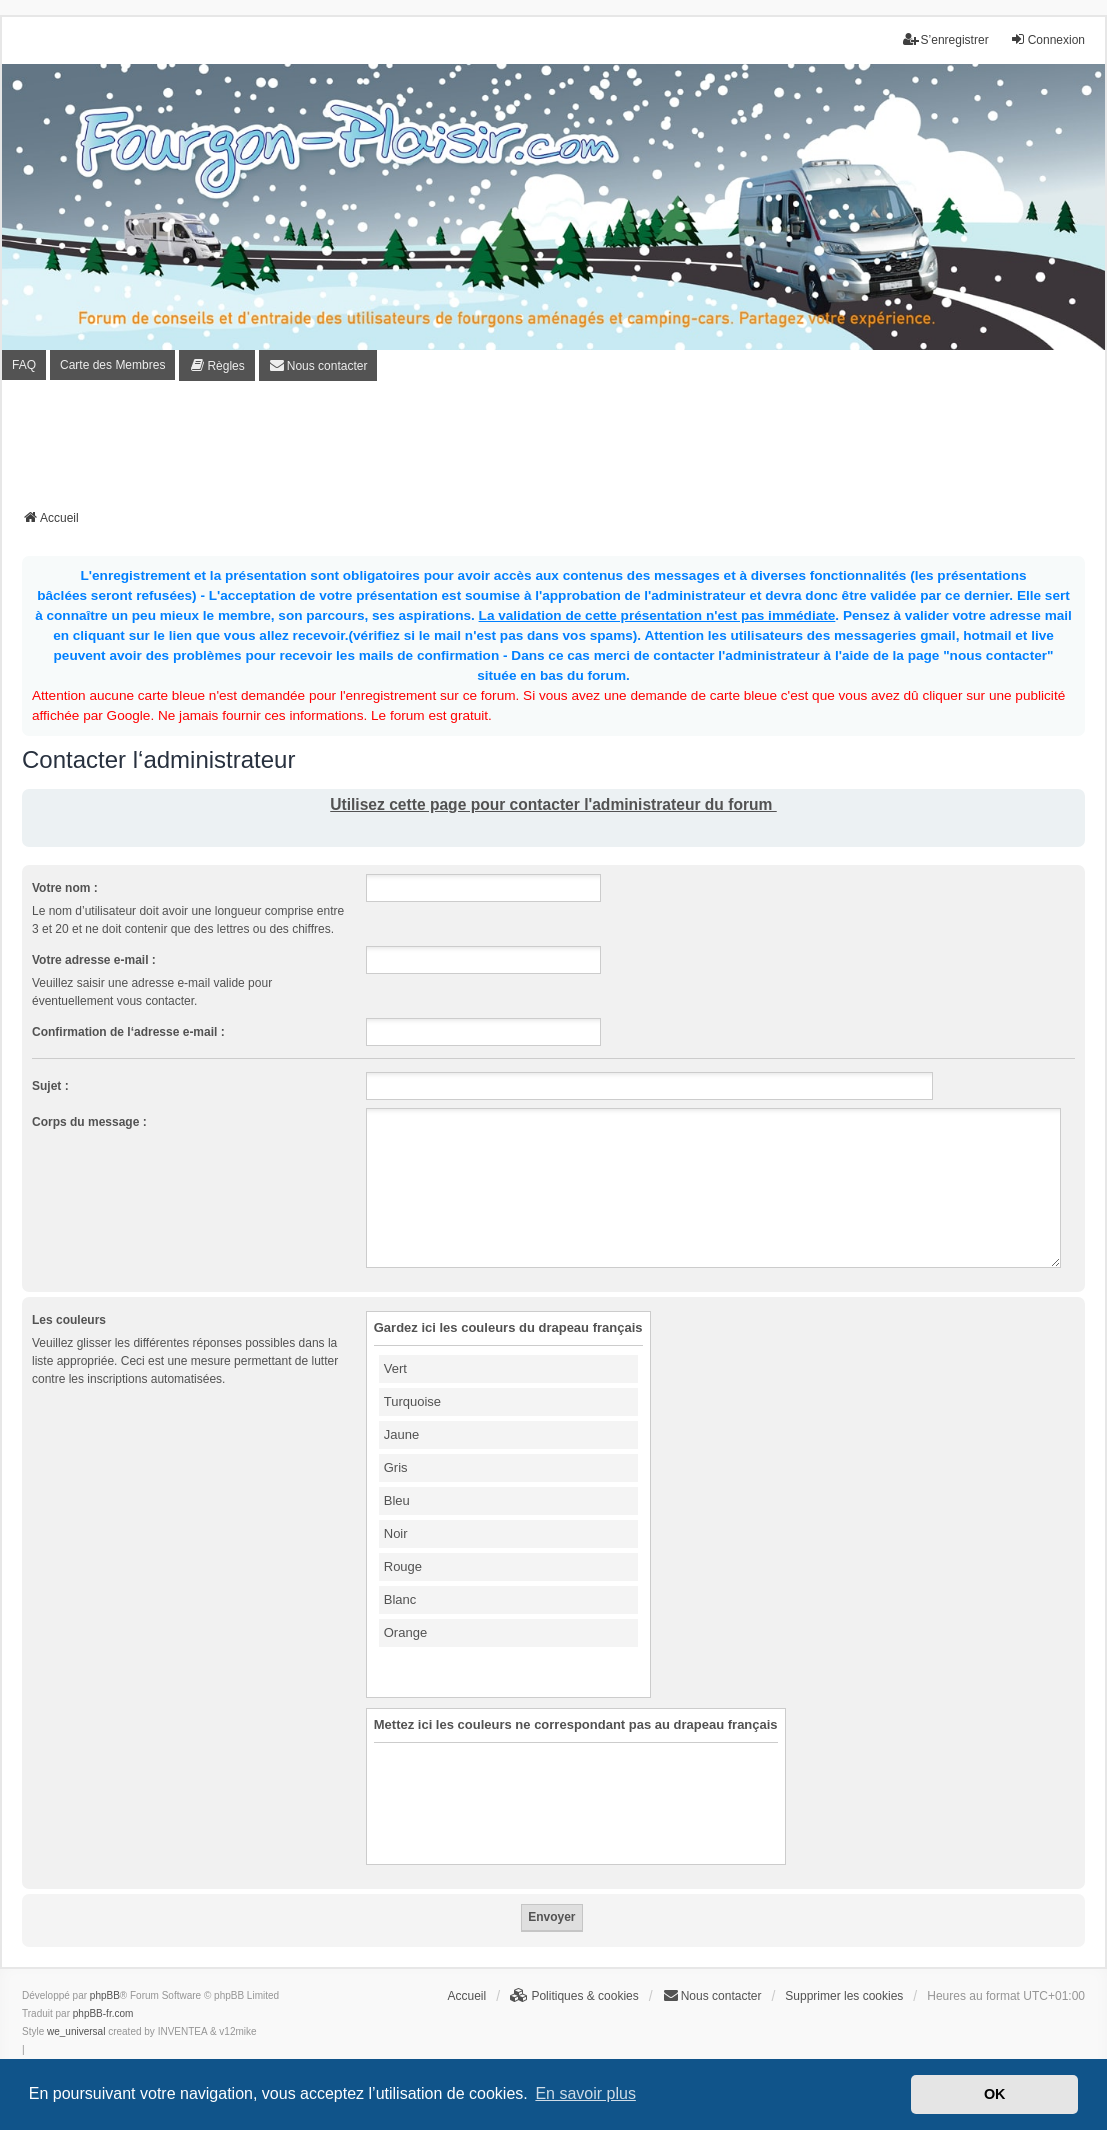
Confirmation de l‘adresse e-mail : (128, 1032)
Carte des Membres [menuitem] (112, 365)
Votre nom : (65, 888)
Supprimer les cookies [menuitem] (844, 1996)
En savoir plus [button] (585, 2093)
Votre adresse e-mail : (94, 960)
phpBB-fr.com (103, 2013)
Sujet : (50, 1086)
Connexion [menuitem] (1047, 39)
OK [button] (995, 2094)
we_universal (76, 2031)
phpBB (105, 1995)
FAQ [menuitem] (24, 365)
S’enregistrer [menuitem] (946, 39)
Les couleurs (69, 1320)
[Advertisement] (554, 451)
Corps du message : (89, 1122)
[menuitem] (216, 365)
